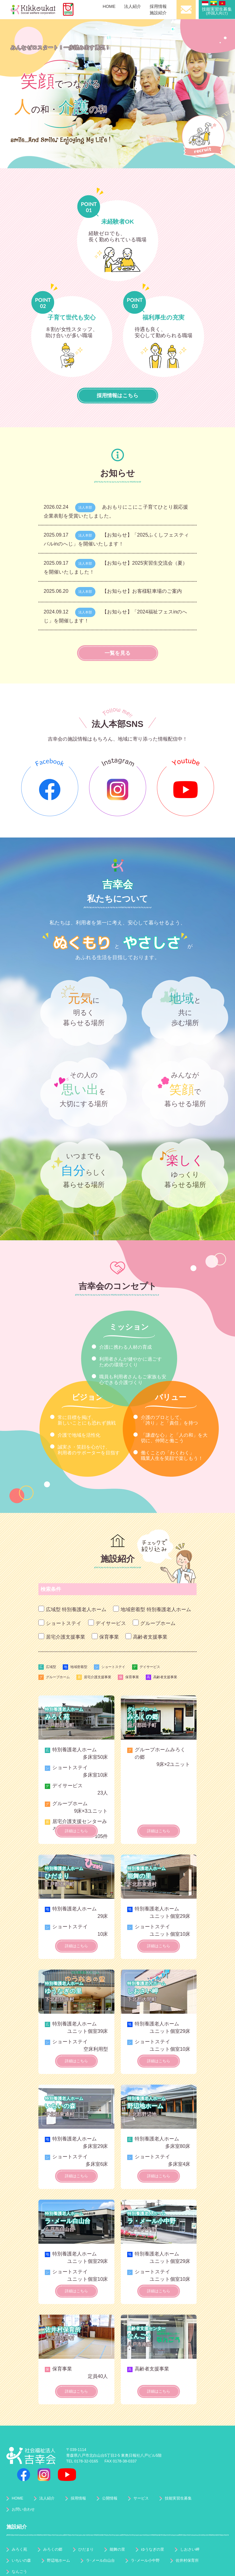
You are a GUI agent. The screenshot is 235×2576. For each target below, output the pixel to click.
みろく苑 (19, 2485)
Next (2, 94)
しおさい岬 (189, 2485)
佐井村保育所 (187, 2496)
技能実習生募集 (178, 2434)
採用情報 (158, 6)
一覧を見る (118, 623)
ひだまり (86, 2485)
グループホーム (27, 1587)
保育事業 (107, 1587)
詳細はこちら (60, 1775)
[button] (68, 2530)
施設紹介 (158, 12)
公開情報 (109, 2434)
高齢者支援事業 (141, 1587)
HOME (109, 6)
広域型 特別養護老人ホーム (37, 1575)
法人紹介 (132, 6)
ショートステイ (157, 1575)
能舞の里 (117, 2485)
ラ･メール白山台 (100, 2496)
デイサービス (195, 1575)
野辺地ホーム (58, 2496)
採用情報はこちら (118, 395)
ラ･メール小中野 (145, 2496)
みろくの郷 (52, 2485)
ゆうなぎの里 (152, 2485)
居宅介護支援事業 (70, 1587)
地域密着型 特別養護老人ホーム (102, 1575)
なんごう (19, 2507)
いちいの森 (21, 2496)
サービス (141, 2434)
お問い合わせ (23, 2445)
